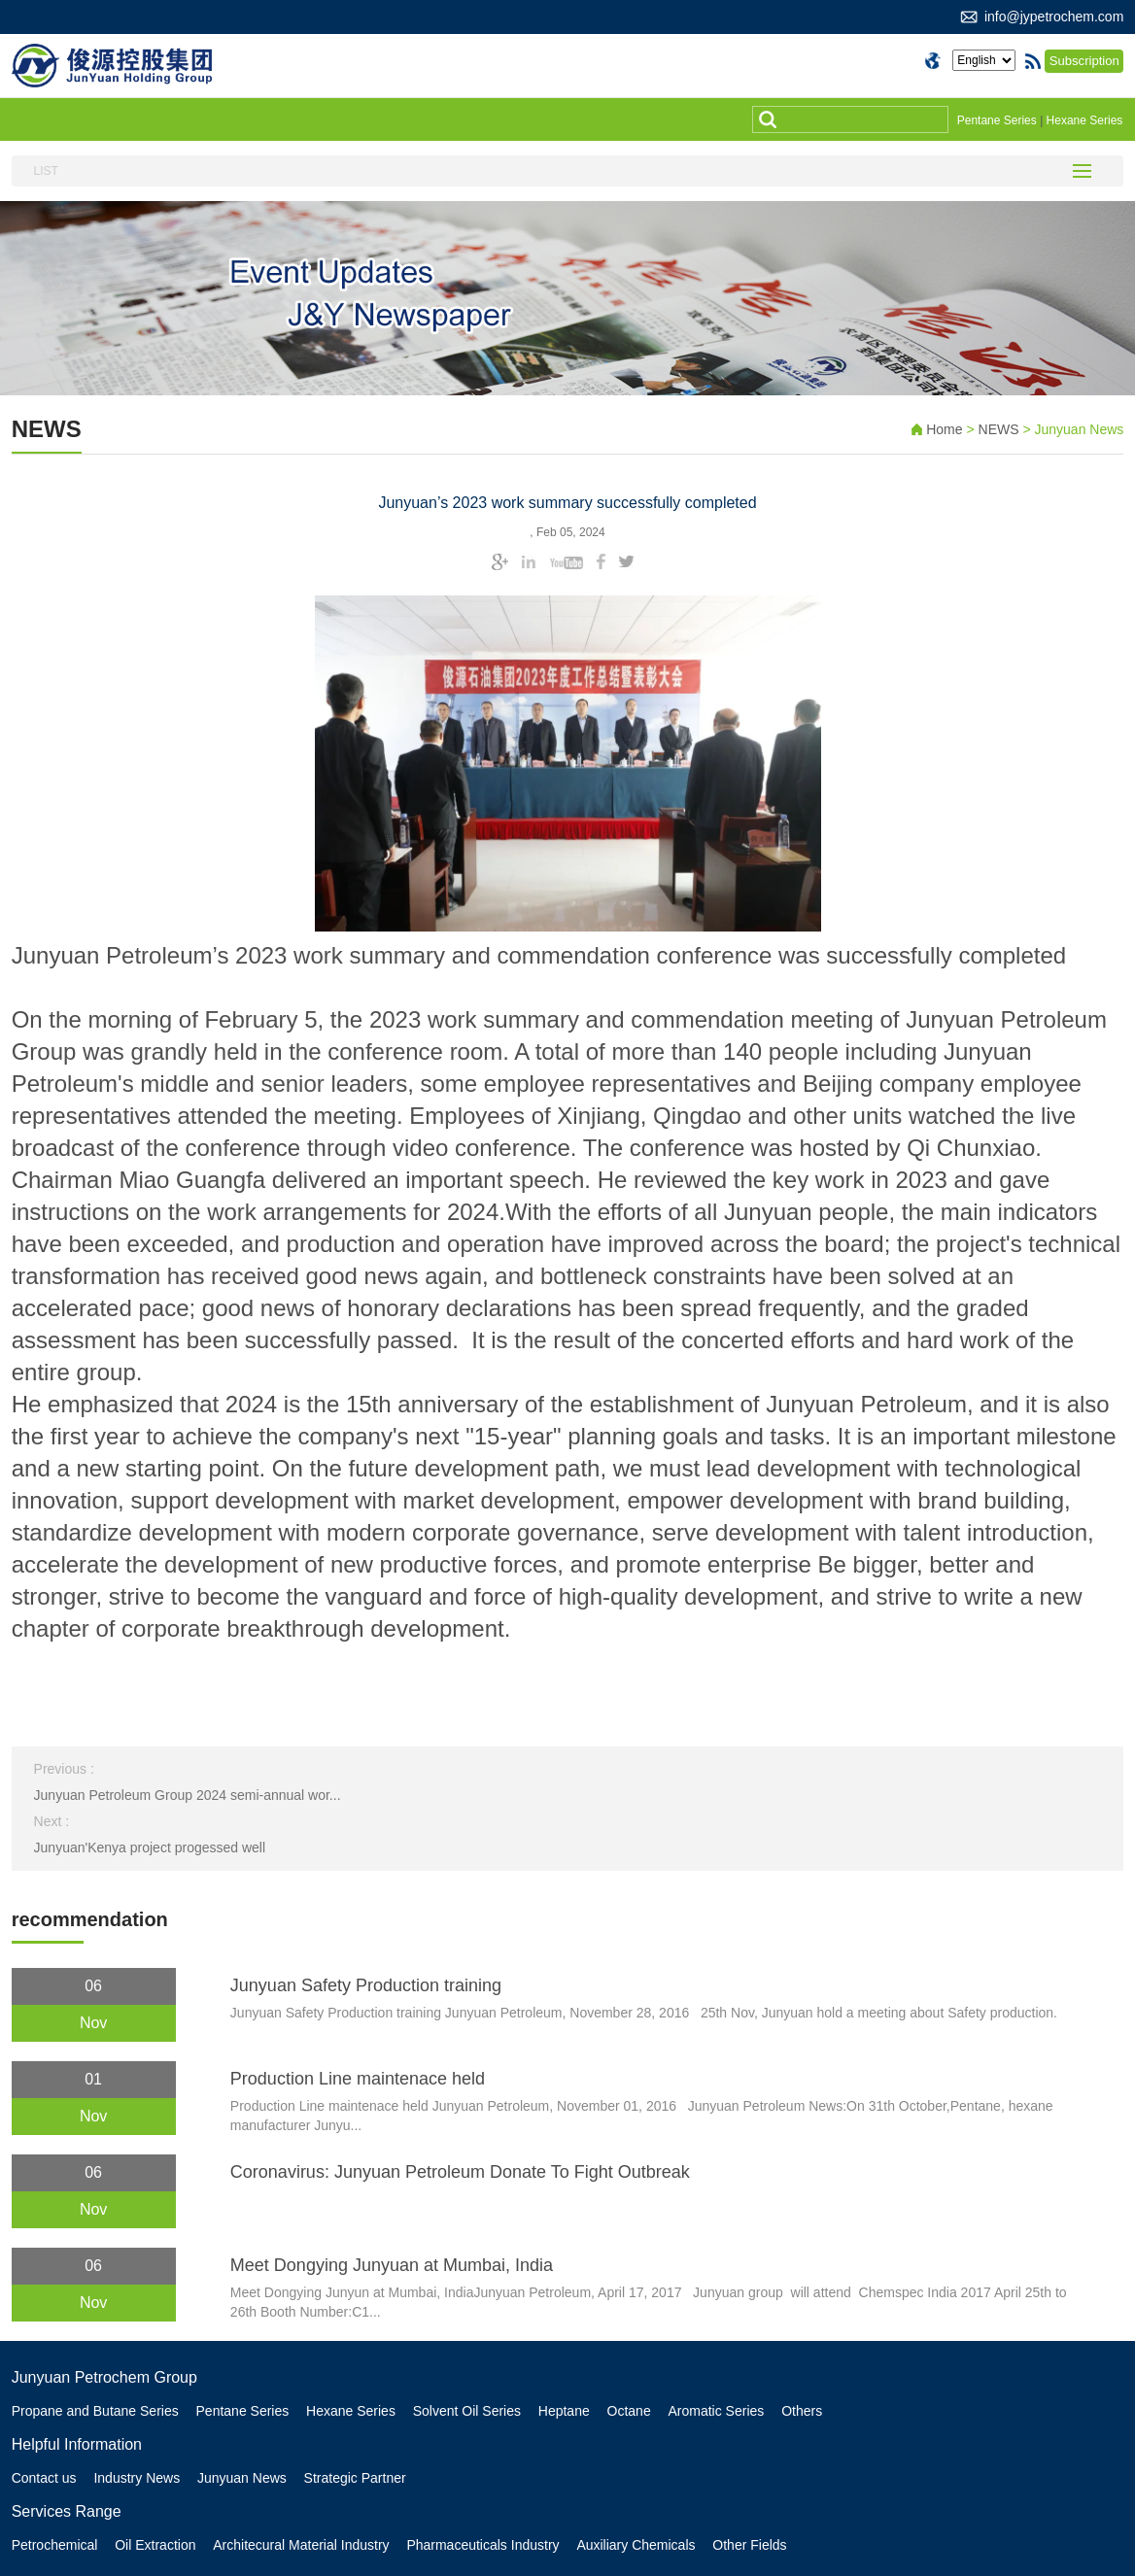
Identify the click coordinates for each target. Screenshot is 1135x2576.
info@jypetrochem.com (1053, 16)
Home (944, 429)
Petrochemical (55, 2545)
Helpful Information (77, 2444)
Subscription (1085, 60)
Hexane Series (1085, 120)
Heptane (566, 2411)
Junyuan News (243, 2478)
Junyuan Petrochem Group (104, 2377)
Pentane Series (997, 120)
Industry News (137, 2478)
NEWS (1001, 429)
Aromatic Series (719, 2411)
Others (805, 2411)
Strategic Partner (356, 2478)
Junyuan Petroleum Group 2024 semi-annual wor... (187, 1795)
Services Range (66, 2511)
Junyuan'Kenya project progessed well (150, 1847)
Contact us (44, 2478)
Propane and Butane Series (95, 2411)
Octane (631, 2411)
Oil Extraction (156, 2545)
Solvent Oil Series (468, 2411)
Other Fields (752, 2545)
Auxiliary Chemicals (638, 2545)
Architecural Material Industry (302, 2545)
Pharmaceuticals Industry (484, 2545)
